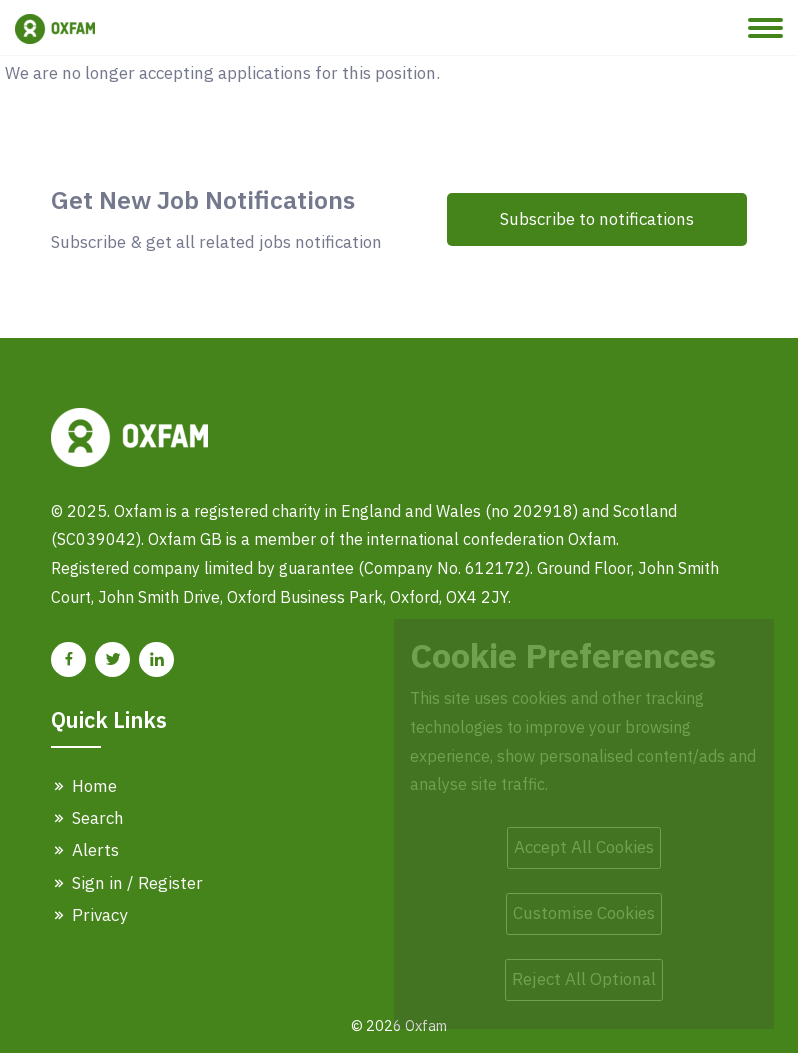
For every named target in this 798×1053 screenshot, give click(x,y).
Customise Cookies (584, 913)
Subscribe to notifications (597, 219)
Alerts (85, 850)
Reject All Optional (584, 979)
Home (84, 786)
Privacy (89, 915)
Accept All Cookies (584, 847)
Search (87, 818)
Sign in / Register (127, 883)
